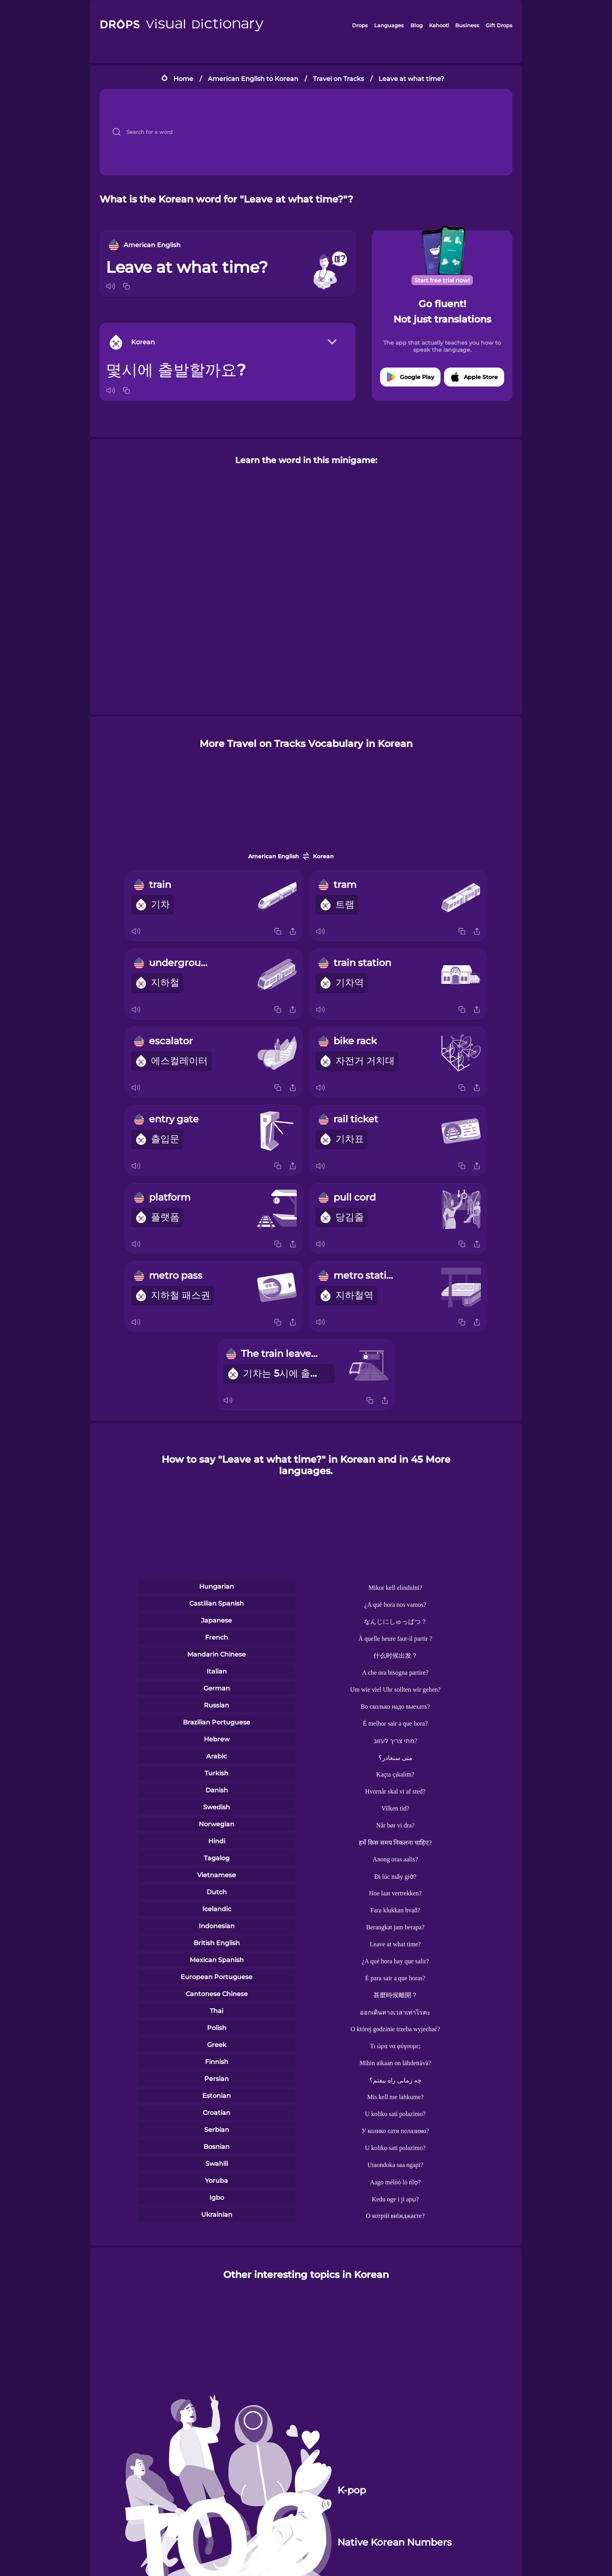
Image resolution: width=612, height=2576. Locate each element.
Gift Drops (499, 25)
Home (183, 79)
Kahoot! (439, 25)
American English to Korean (253, 79)
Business (467, 25)
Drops (360, 25)
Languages (389, 25)
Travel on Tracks (338, 79)
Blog (417, 25)
